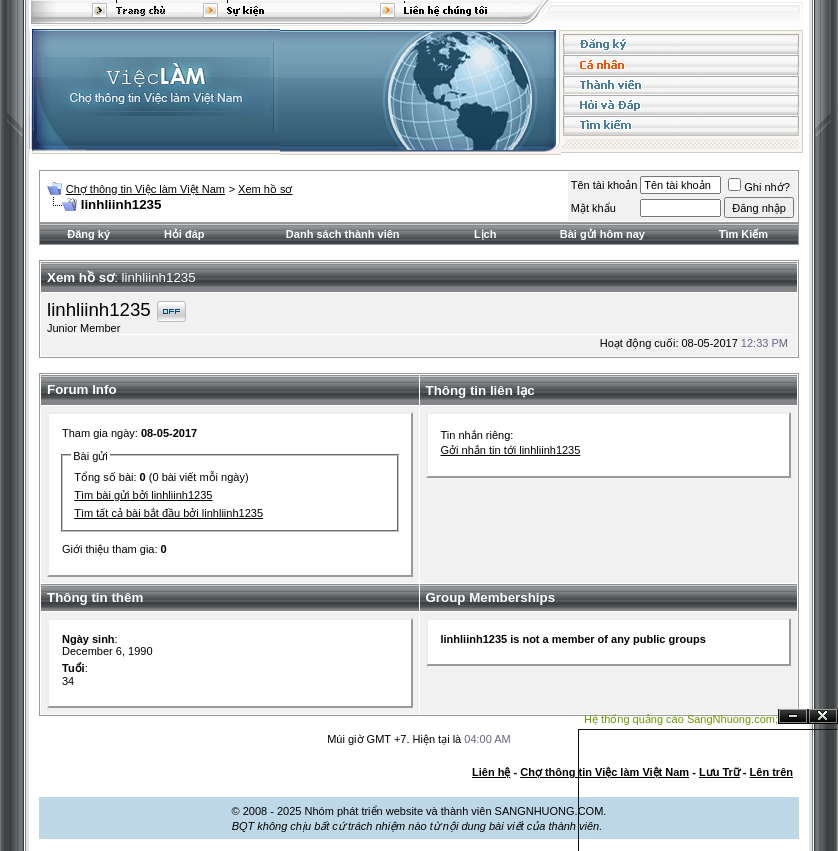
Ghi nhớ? (759, 187)
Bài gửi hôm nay (602, 234)
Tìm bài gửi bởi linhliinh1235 (143, 495)
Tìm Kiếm (743, 234)
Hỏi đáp (184, 234)
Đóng (823, 716)
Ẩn (793, 716)
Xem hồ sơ (265, 189)
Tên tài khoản (604, 185)
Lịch (485, 234)
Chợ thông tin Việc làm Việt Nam (145, 189)
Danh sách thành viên (343, 234)
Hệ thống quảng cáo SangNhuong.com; (681, 719)
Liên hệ (491, 772)
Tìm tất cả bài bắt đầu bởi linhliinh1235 (168, 513)
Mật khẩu (593, 208)
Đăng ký (88, 234)
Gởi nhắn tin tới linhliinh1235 (511, 450)
